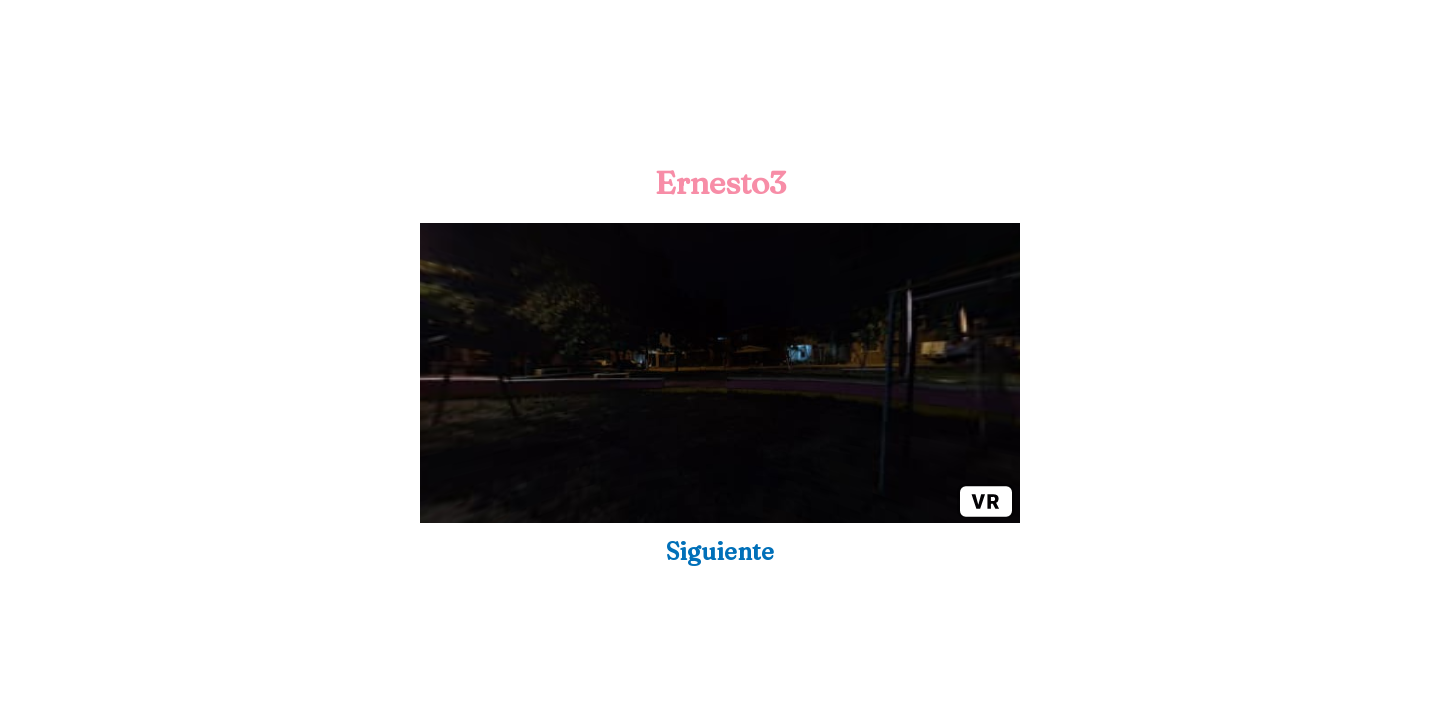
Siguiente (720, 551)
